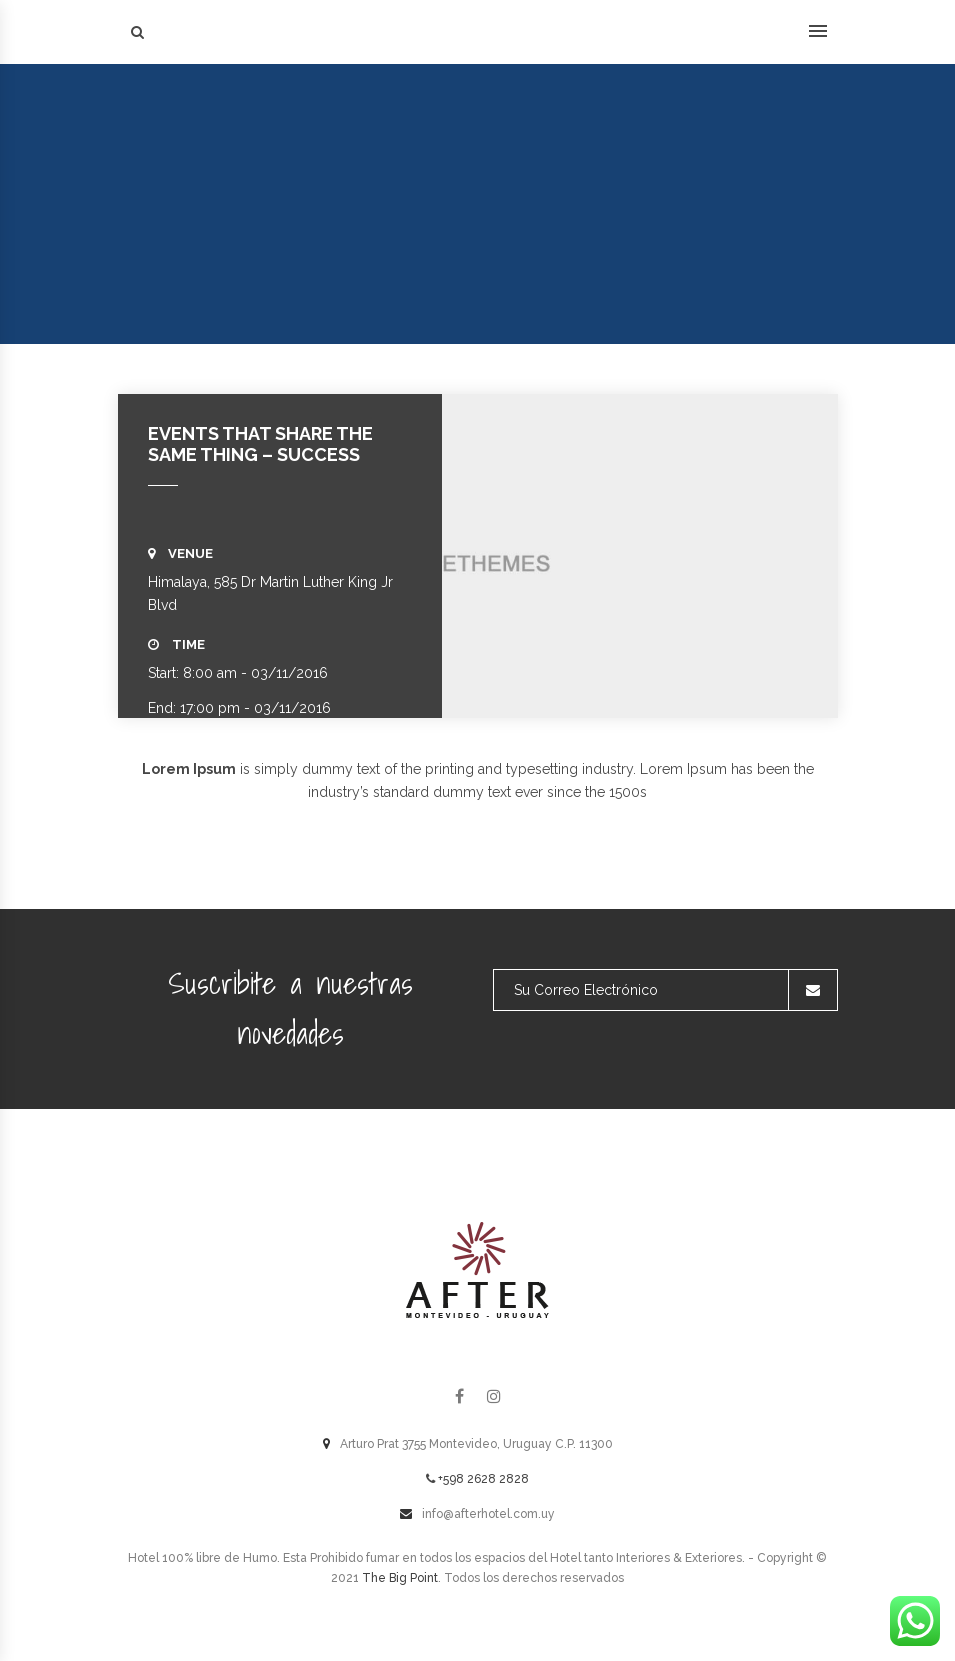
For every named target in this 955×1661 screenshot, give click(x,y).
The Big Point (400, 1578)
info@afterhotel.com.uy (488, 1514)
